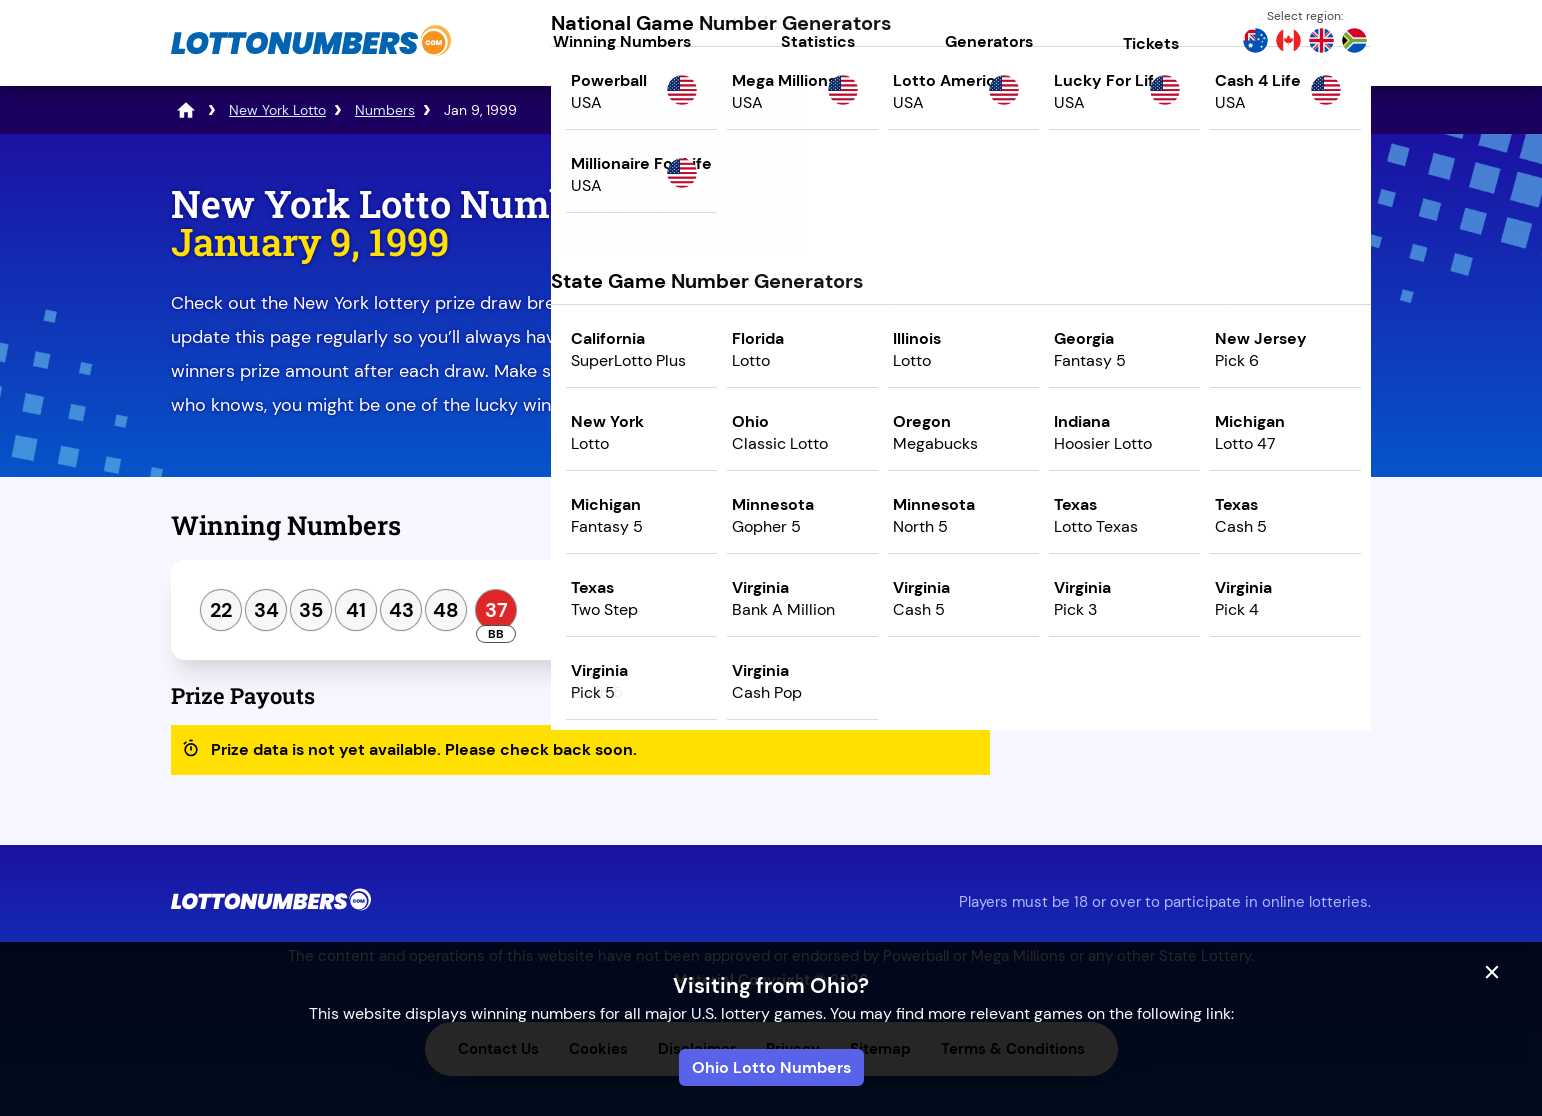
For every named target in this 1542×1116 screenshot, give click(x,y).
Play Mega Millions (1195, 356)
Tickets (1151, 43)
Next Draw (1287, 532)
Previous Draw (1104, 532)
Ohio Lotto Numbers (771, 1067)
